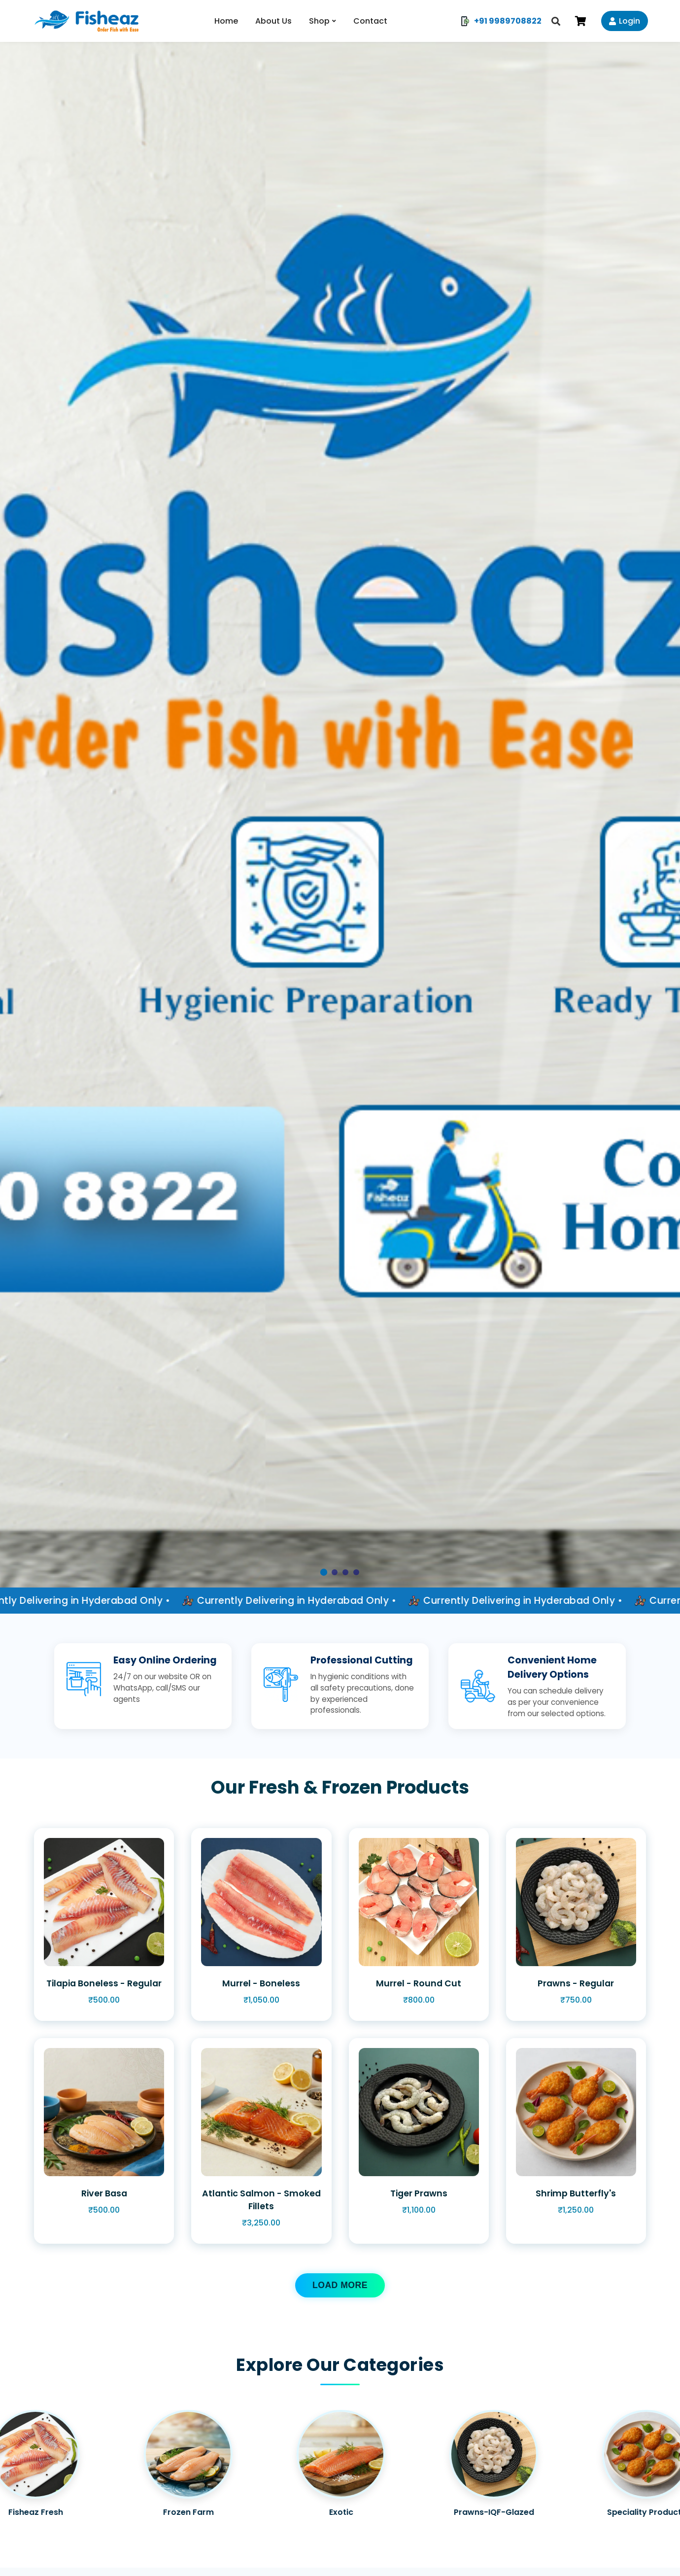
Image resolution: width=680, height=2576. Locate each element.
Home (226, 21)
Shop (319, 21)
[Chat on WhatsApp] (653, 2549)
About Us (273, 21)
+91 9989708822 (501, 21)
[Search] (555, 21)
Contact (370, 21)
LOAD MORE (340, 2285)
